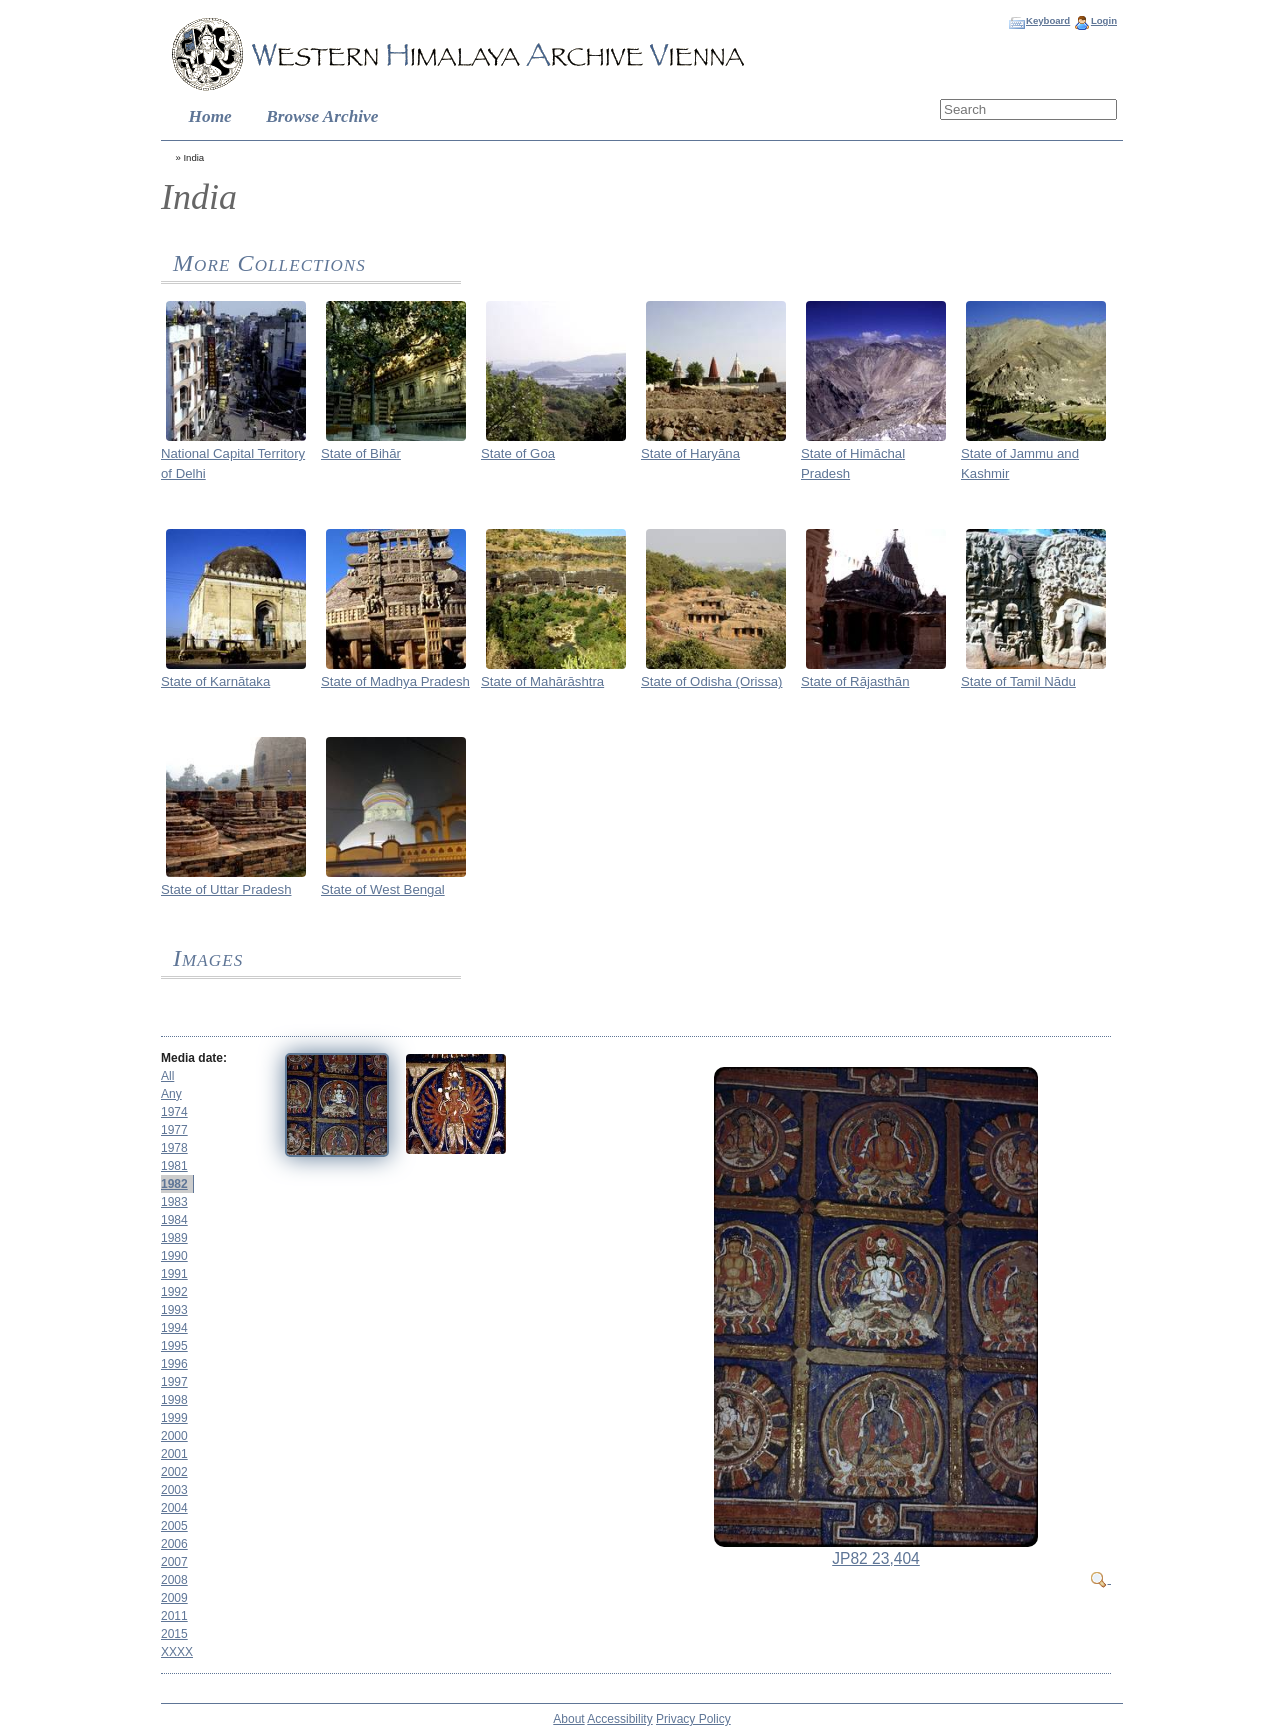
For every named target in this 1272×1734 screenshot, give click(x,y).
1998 (174, 1400)
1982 (174, 1184)
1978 (174, 1148)
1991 (174, 1274)
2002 (174, 1472)
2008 (174, 1580)
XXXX (177, 1652)
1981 (174, 1166)
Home (210, 116)
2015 (174, 1634)
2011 (174, 1616)
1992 (174, 1292)
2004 (174, 1508)
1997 (174, 1382)
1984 (174, 1220)
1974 (174, 1112)
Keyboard (1048, 20)
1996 (174, 1364)
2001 (174, 1454)
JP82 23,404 (876, 1558)
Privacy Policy (693, 1719)
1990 (174, 1256)
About (568, 1719)
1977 (174, 1130)
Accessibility (619, 1719)
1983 (174, 1202)
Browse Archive (322, 116)
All (167, 1076)
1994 (174, 1328)
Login (1104, 20)
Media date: (194, 1058)
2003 (174, 1490)
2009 (174, 1598)
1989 (174, 1238)
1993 (174, 1310)
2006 (174, 1544)
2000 (174, 1436)
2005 (174, 1526)
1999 (174, 1418)
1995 (174, 1346)
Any (171, 1094)
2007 (174, 1562)
